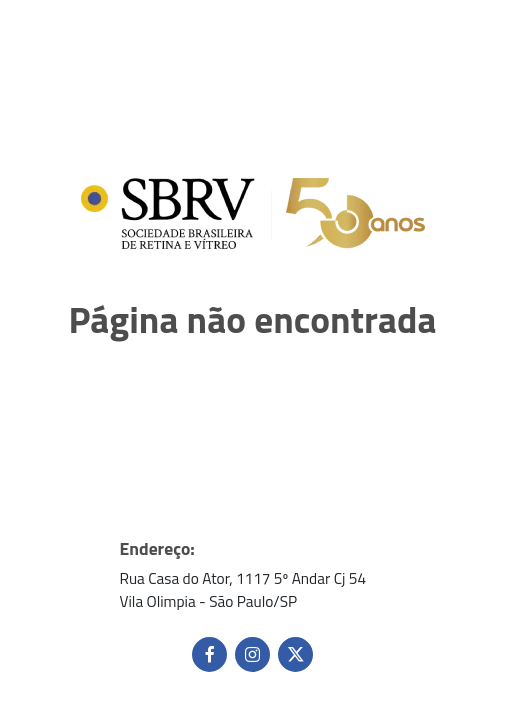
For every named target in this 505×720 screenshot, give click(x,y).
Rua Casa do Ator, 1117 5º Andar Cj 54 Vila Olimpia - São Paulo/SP (243, 590)
